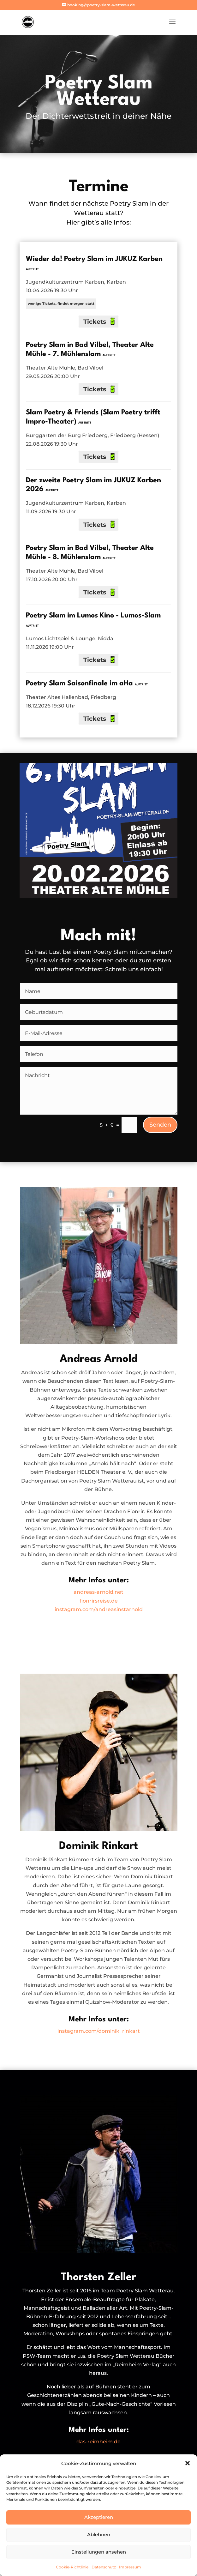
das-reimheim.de (98, 2442)
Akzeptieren (98, 2517)
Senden (160, 1124)
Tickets (95, 321)
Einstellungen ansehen (98, 2552)
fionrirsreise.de (99, 1601)
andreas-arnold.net (98, 1592)
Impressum (130, 2567)
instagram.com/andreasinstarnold (99, 1609)
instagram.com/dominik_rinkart (98, 2031)
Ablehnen (98, 2534)
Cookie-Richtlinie (72, 2567)
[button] (187, 2463)
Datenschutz (104, 2567)
